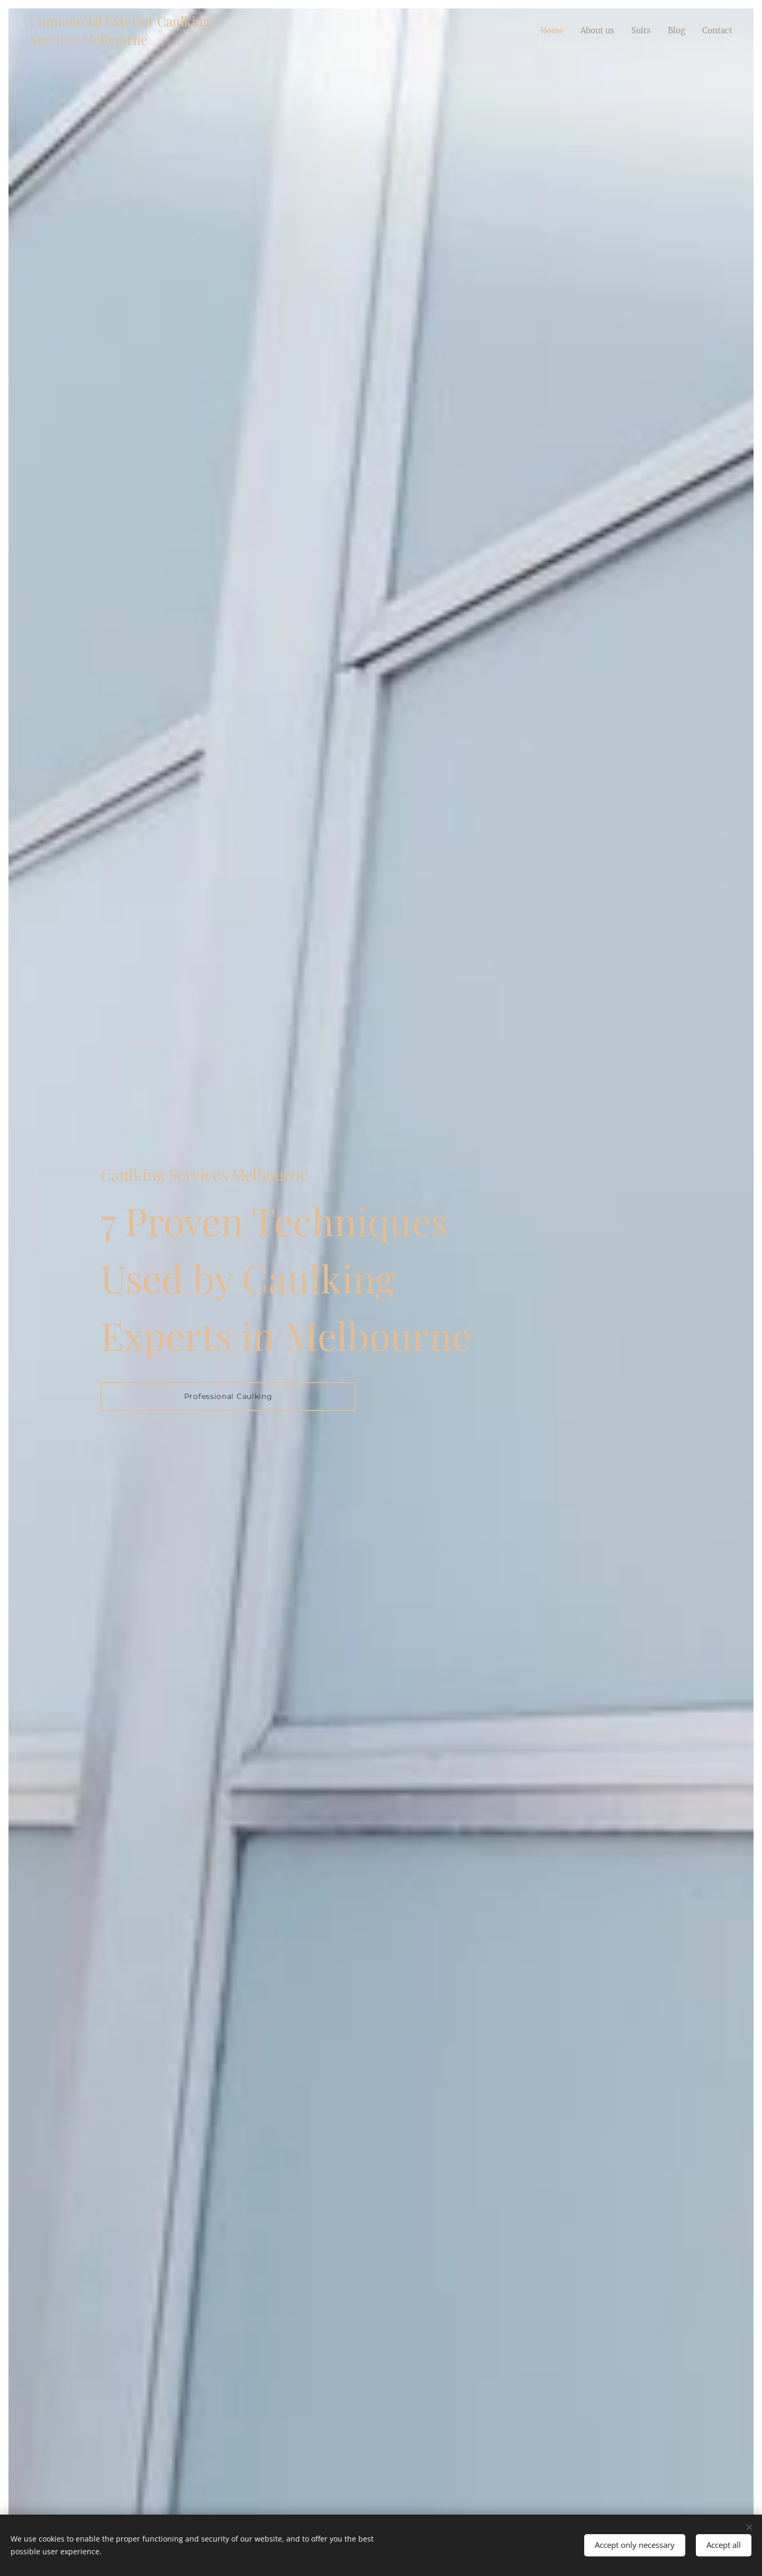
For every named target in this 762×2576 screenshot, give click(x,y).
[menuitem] (545, 30)
